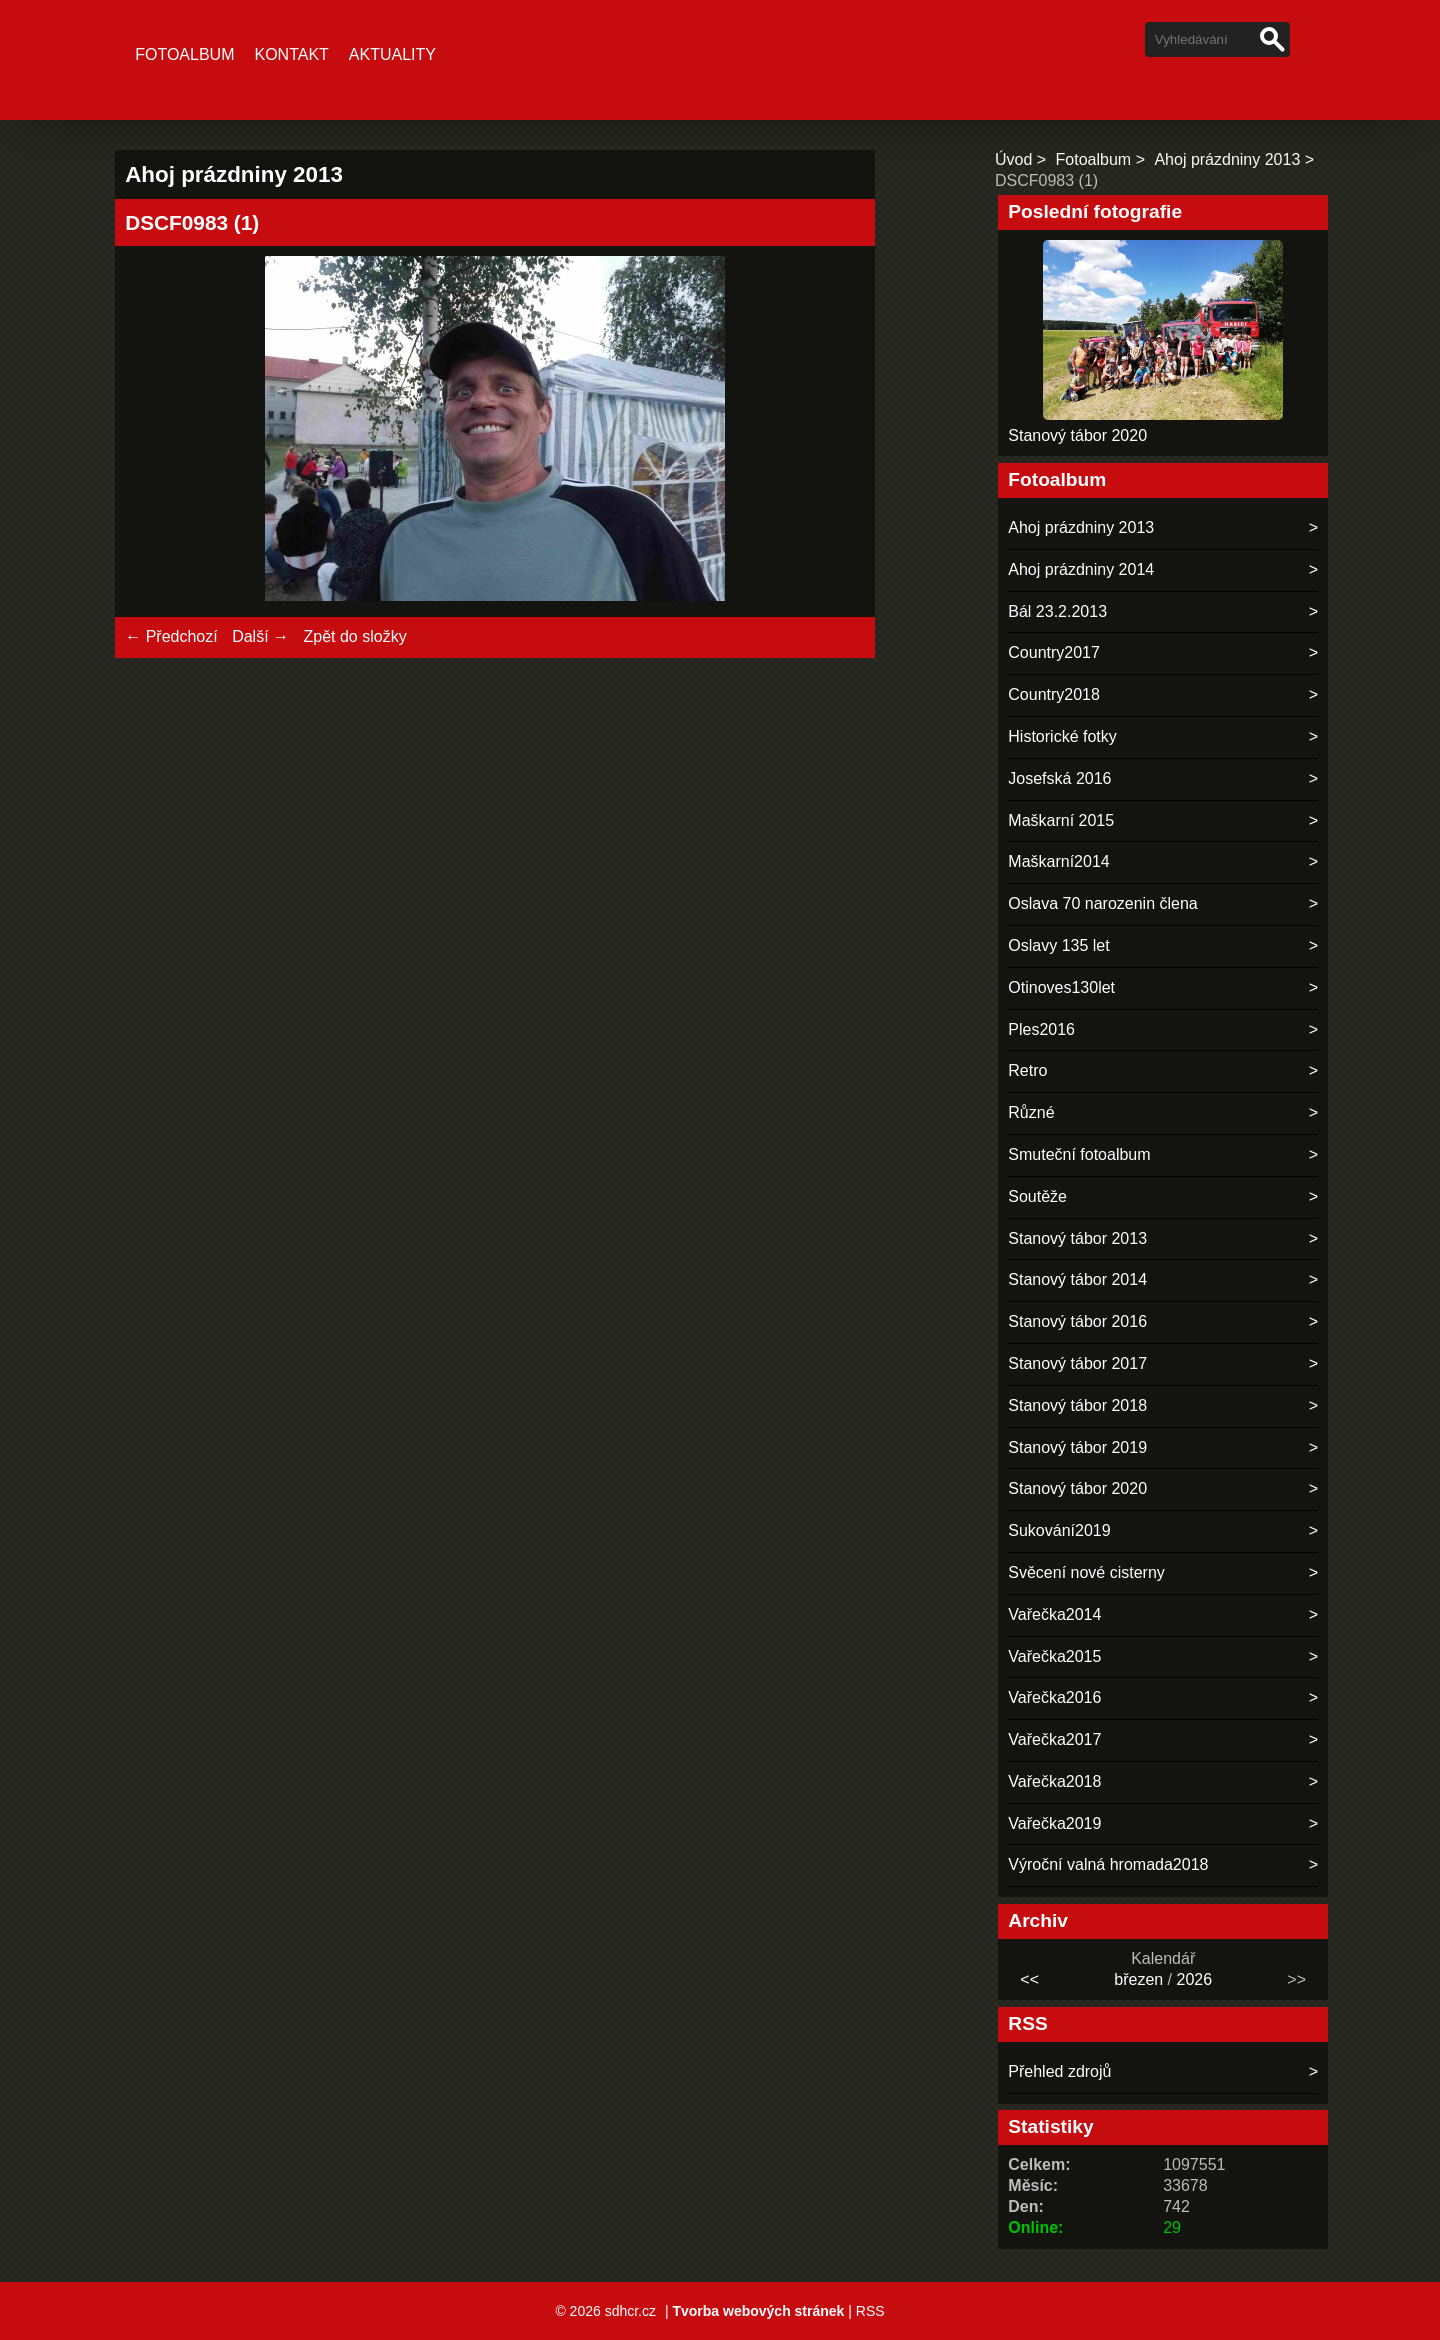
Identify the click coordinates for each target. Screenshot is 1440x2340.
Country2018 (1054, 694)
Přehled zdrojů (1059, 2071)
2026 (1195, 1979)
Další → (260, 636)
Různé (1031, 1112)
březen (1138, 1979)
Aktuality (392, 54)
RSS (870, 2311)
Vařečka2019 (1054, 1823)
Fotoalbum (184, 54)
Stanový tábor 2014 (1077, 1279)
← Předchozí (171, 636)
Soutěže (1037, 1196)
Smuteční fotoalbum (1079, 1154)
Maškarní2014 (1058, 861)
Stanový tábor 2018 (1077, 1405)
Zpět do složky (354, 636)
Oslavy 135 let (1058, 945)
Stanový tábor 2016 (1077, 1321)
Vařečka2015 (1054, 1656)
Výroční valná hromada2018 (1108, 1864)
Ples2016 (1041, 1029)
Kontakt (291, 54)
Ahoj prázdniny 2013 (1227, 159)
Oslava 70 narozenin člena (1102, 903)
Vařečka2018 (1054, 1781)
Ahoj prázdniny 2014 (1081, 569)
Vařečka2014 (1054, 1614)
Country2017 (1054, 652)
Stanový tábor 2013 (1077, 1238)
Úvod (1013, 159)
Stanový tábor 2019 (1077, 1447)
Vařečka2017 (1054, 1739)
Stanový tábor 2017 (1077, 1363)
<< (1029, 1979)
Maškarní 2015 (1061, 820)
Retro (1027, 1070)
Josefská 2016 (1059, 778)
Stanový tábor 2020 (1077, 435)
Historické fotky (1062, 736)
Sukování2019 (1059, 1530)
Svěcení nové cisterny (1086, 1572)
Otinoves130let (1061, 987)
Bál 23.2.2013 (1057, 611)
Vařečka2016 (1054, 1697)
